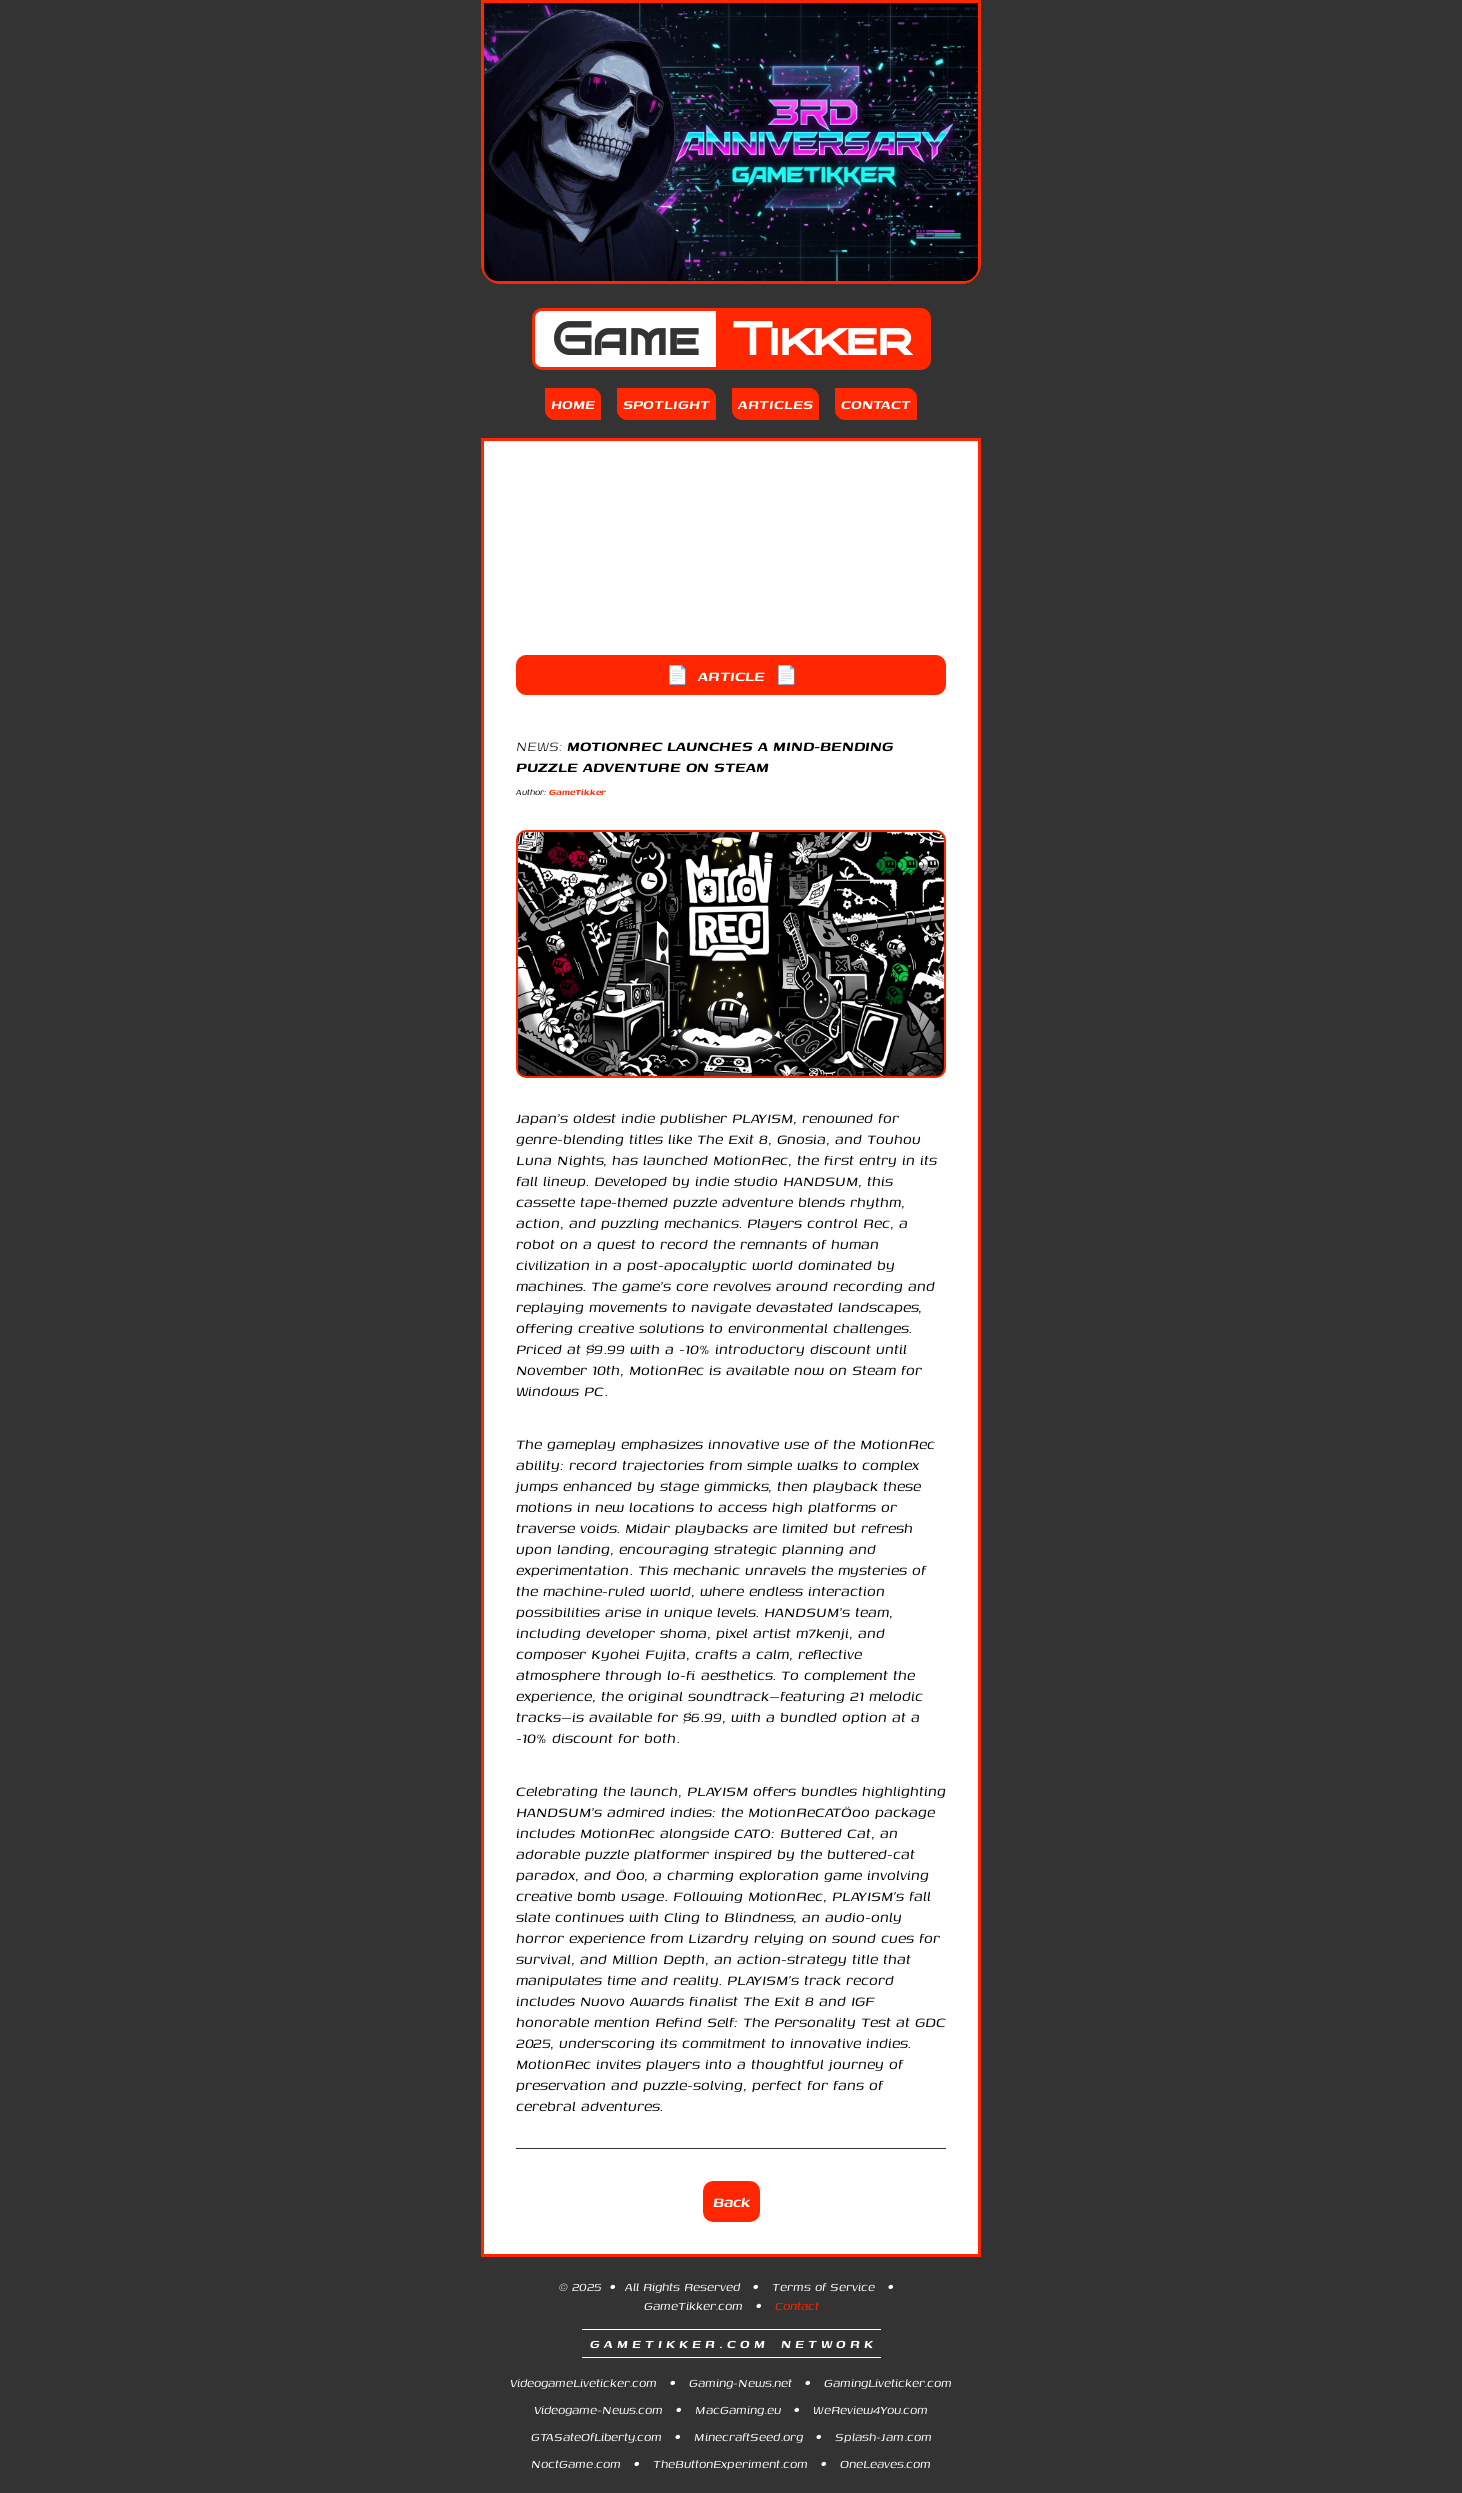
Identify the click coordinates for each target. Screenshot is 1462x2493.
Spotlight (666, 404)
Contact (876, 404)
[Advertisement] (731, 548)
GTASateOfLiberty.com (596, 2436)
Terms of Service (823, 2286)
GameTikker (577, 791)
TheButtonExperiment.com (730, 2463)
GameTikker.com (693, 2305)
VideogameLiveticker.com (583, 2382)
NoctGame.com (576, 2463)
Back (731, 2201)
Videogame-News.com (598, 2409)
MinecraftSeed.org (748, 2436)
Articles (775, 404)
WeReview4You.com (870, 2409)
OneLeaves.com (885, 2463)
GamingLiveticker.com (888, 2382)
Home (573, 404)
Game (731, 339)
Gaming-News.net (740, 2382)
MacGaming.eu (738, 2409)
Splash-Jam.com (883, 2436)
